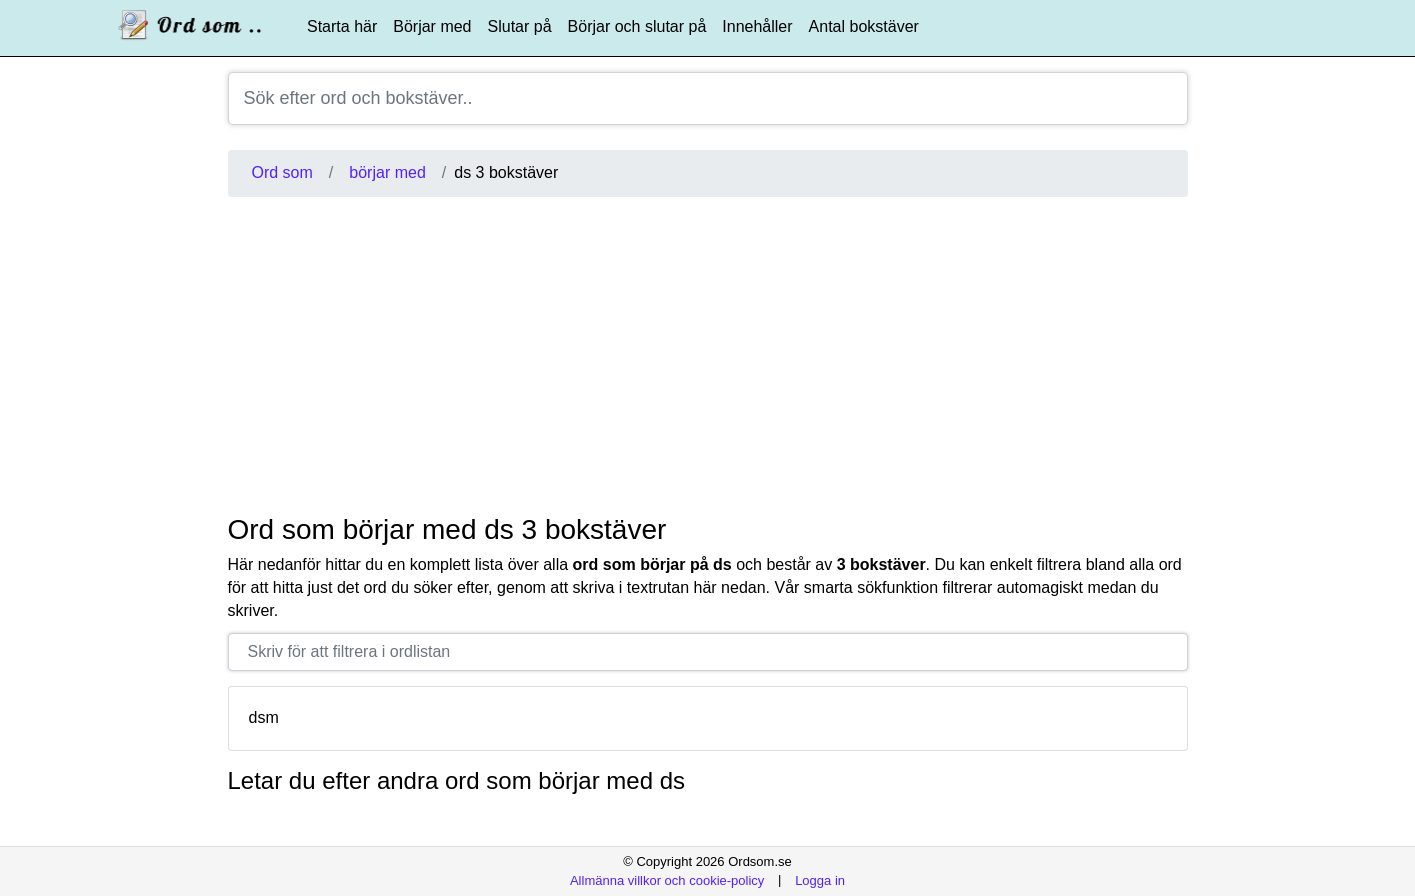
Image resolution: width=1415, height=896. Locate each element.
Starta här (342, 26)
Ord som (282, 172)
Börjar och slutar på (637, 26)
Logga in (820, 879)
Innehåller (757, 26)
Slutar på (520, 26)
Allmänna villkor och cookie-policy (667, 879)
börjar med (387, 172)
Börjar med (432, 26)
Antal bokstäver (864, 26)
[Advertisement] (708, 355)
